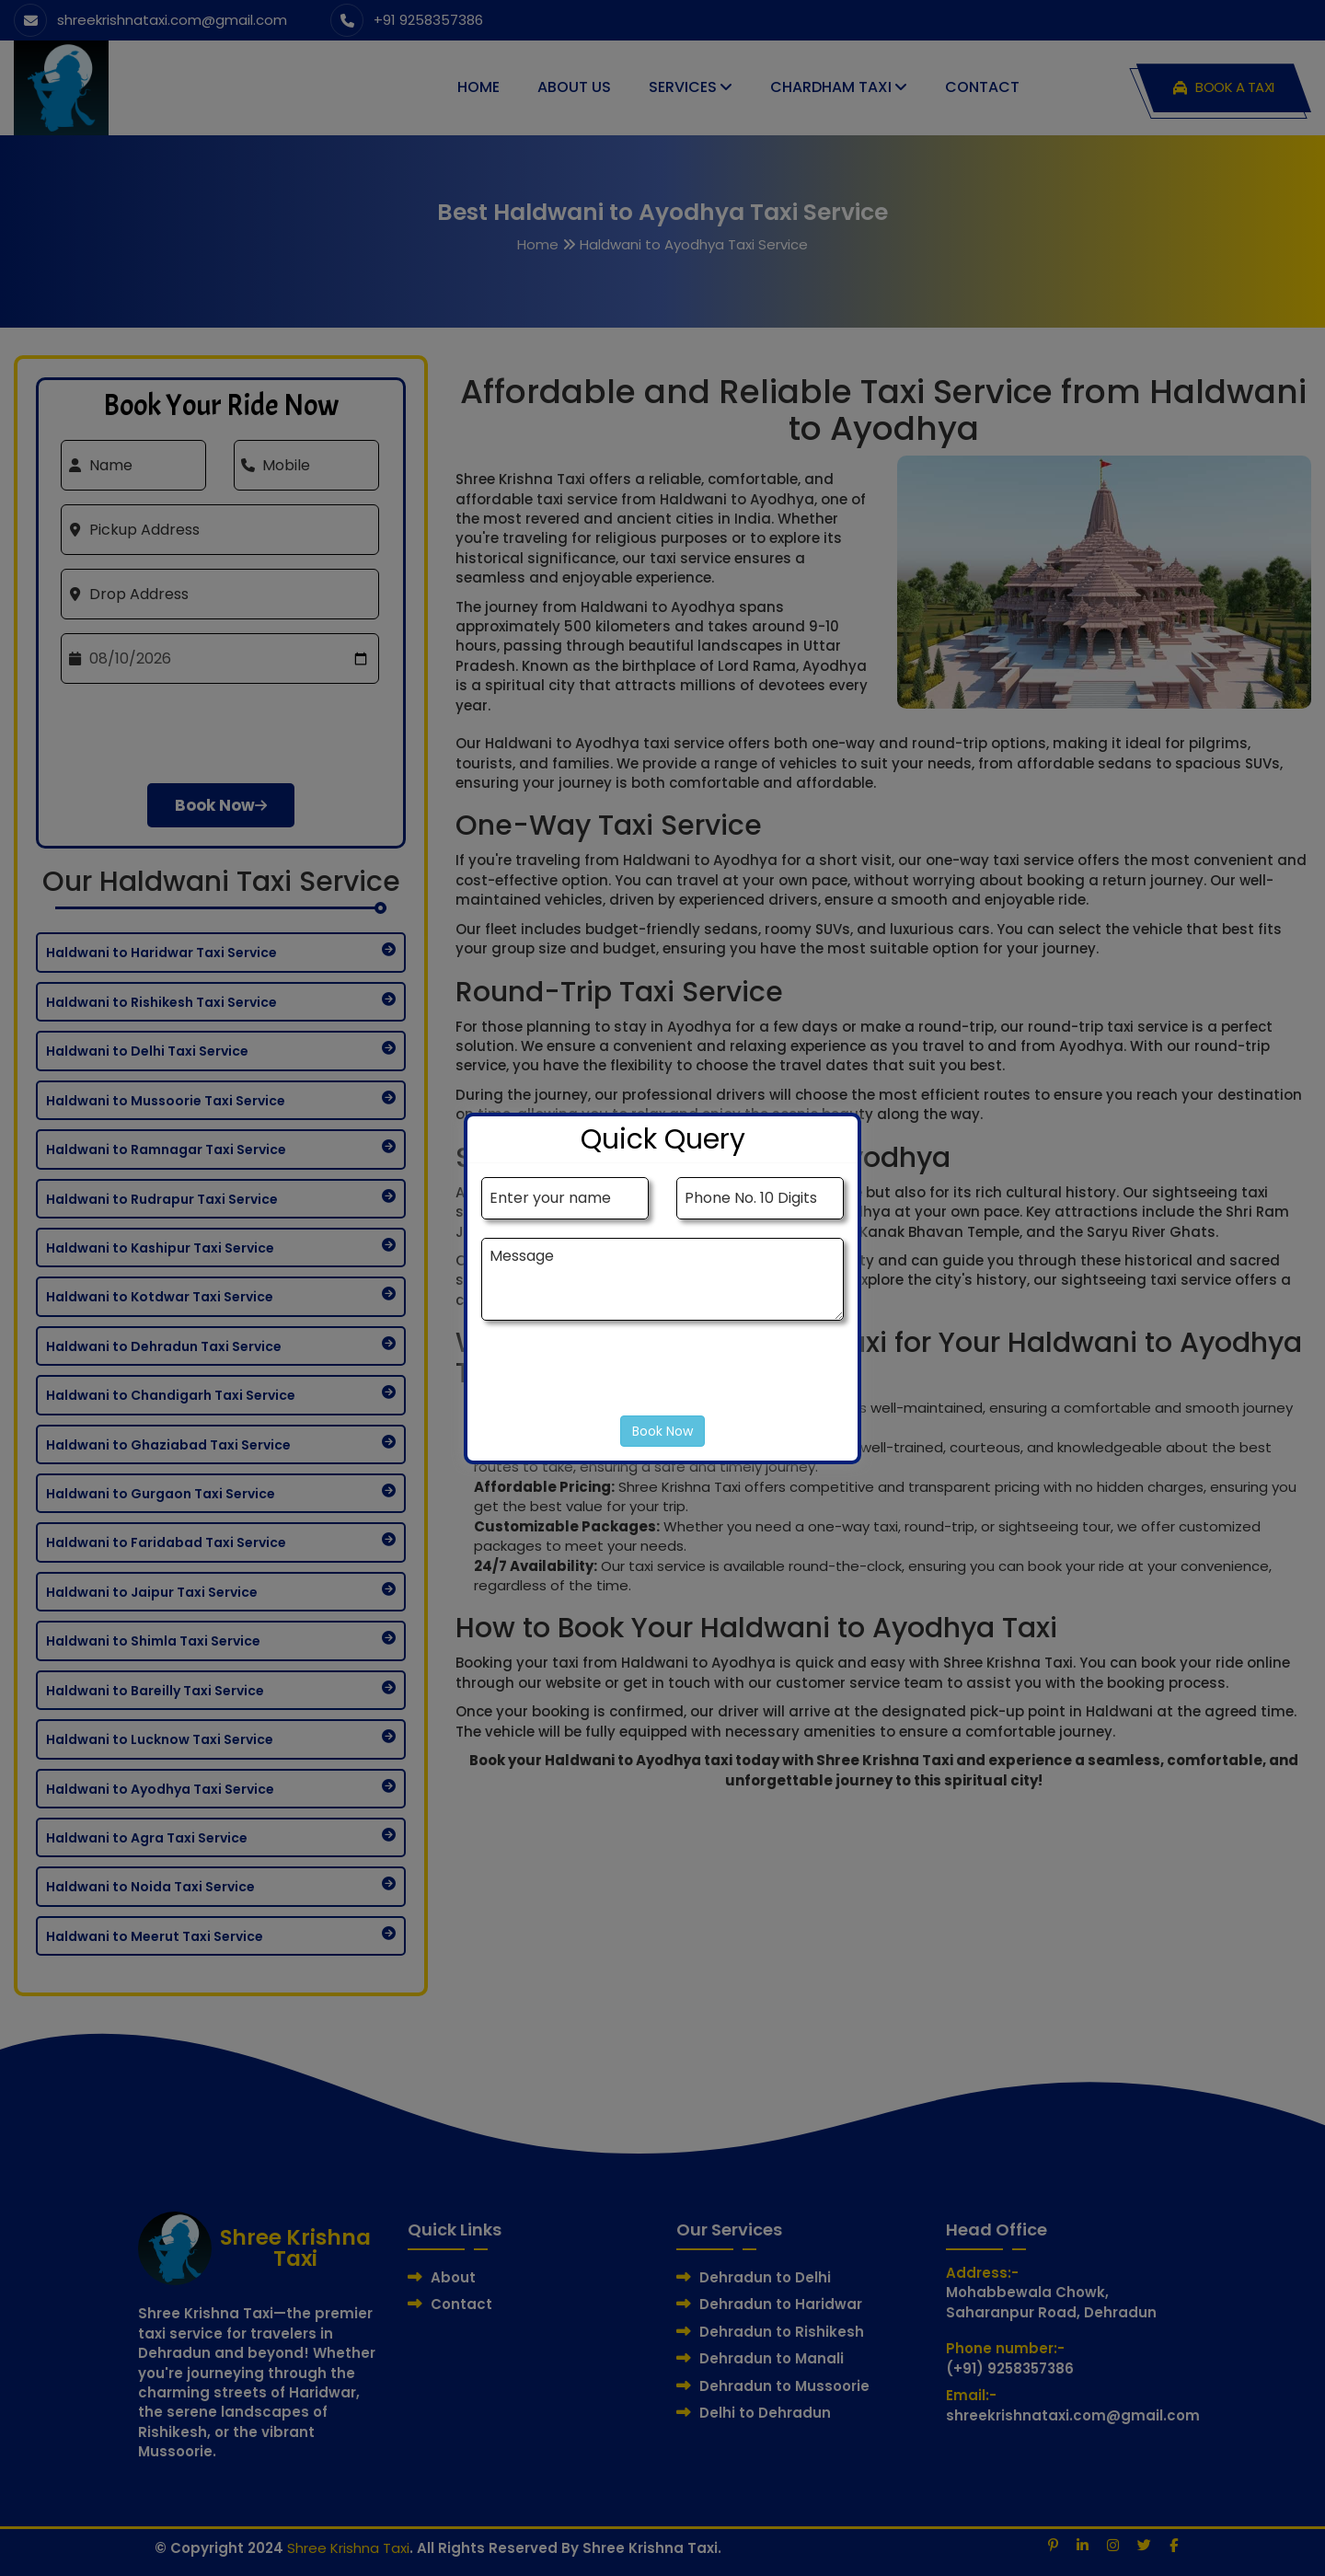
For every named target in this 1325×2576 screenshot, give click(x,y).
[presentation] (621, 1377)
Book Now (662, 1431)
